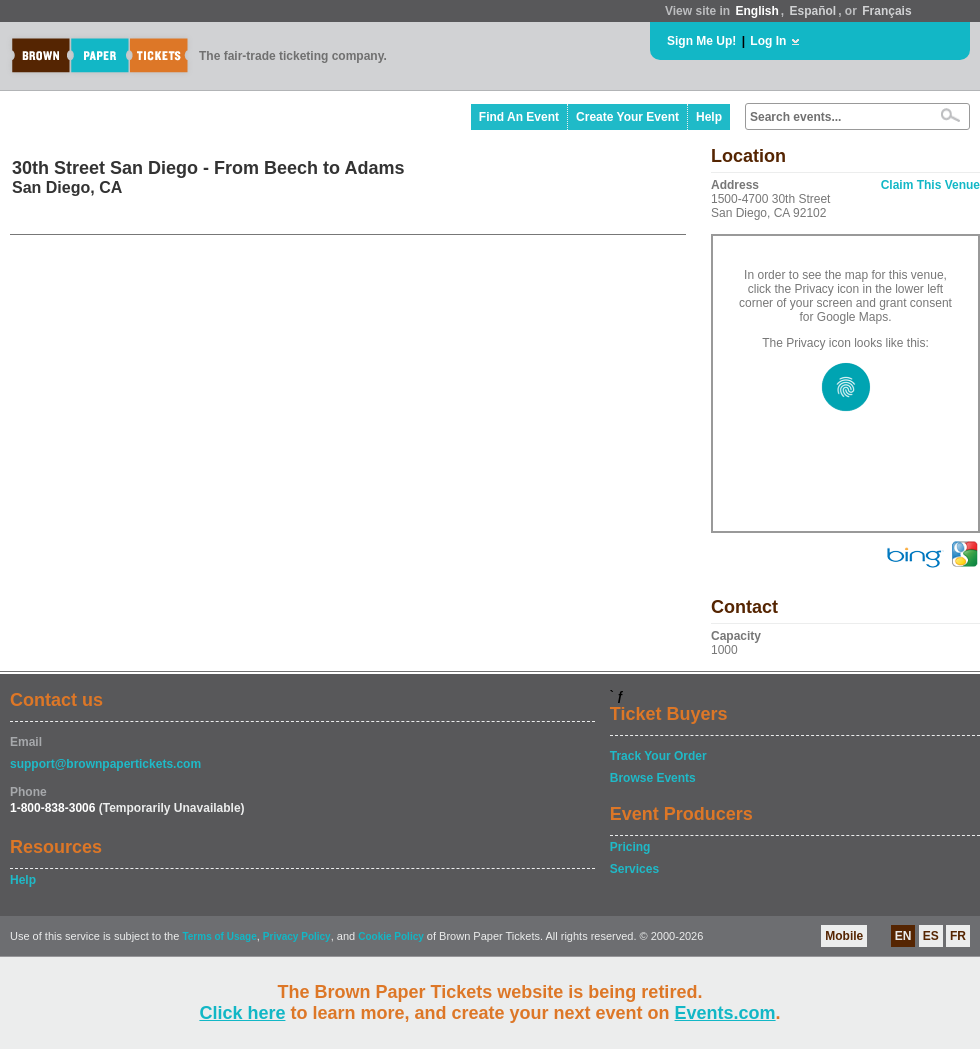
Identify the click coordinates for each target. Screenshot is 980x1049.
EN (903, 936)
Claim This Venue (930, 185)
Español (813, 11)
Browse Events (653, 778)
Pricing (630, 847)
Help (709, 117)
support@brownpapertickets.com (105, 764)
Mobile (844, 936)
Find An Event (519, 117)
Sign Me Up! (701, 41)
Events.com (725, 1013)
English (756, 11)
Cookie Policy (391, 936)
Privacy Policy (297, 936)
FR (958, 936)
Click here (242, 1013)
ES (931, 936)
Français (886, 11)
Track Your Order (658, 756)
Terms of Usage (219, 936)
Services (634, 869)
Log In (768, 41)
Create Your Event (627, 117)
